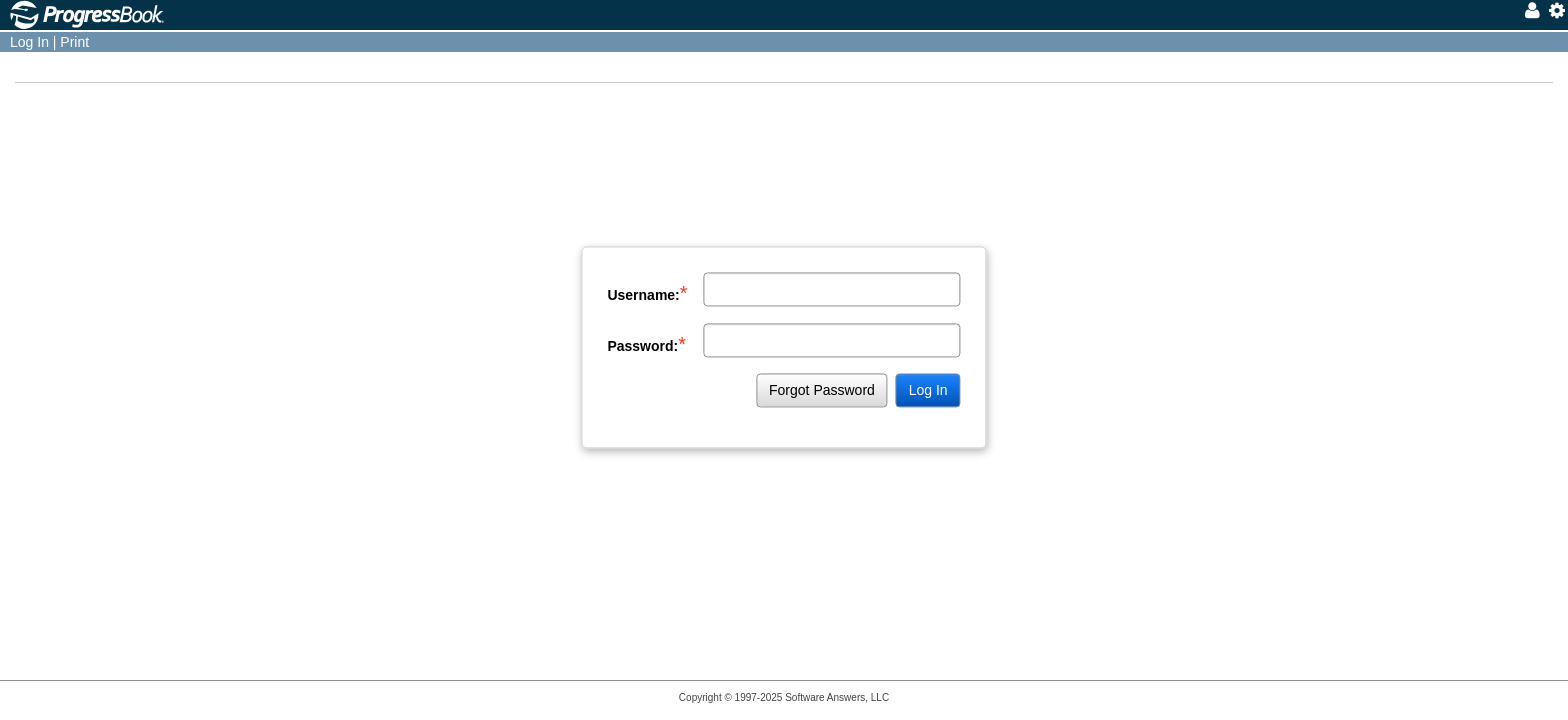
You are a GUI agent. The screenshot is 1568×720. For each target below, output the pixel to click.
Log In (29, 42)
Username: (647, 293)
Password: (646, 344)
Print (74, 42)
